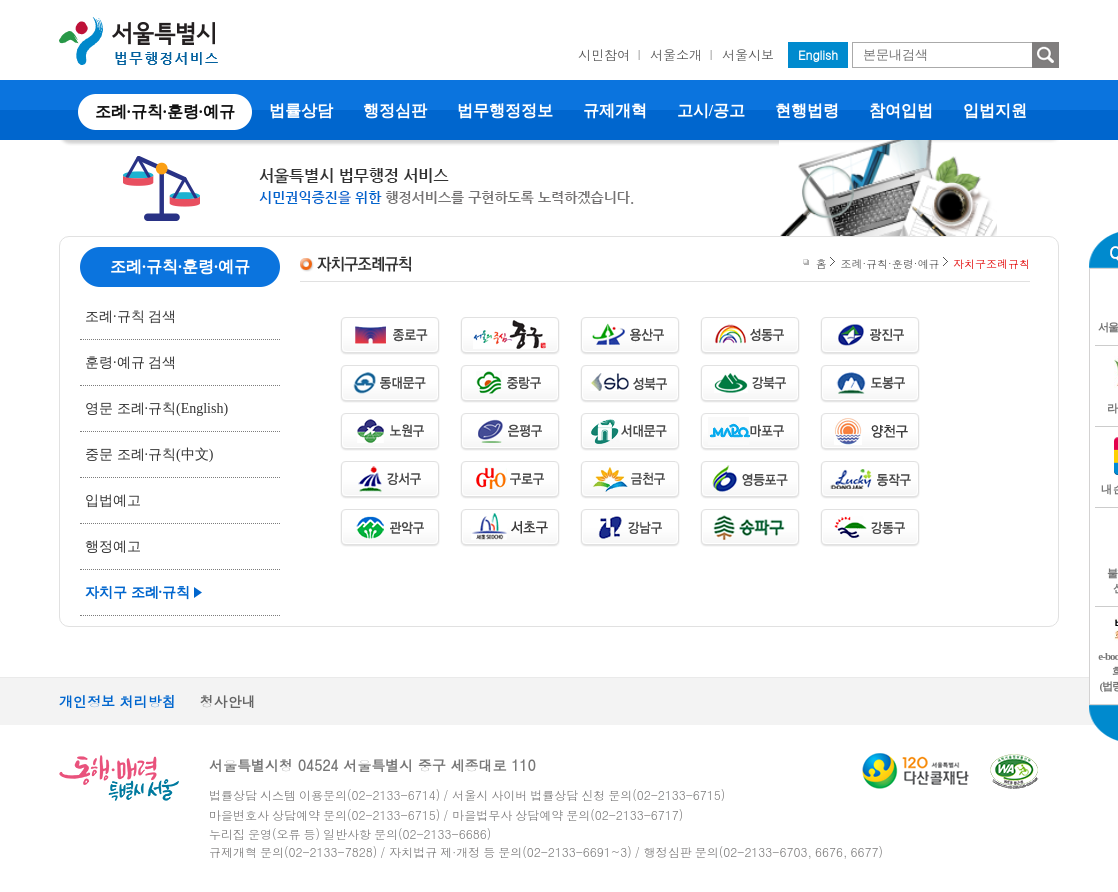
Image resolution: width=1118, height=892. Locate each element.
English (818, 54)
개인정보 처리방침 (117, 701)
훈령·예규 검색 (130, 362)
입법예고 (113, 500)
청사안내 (228, 701)
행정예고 (113, 546)
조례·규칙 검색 (130, 316)
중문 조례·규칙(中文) (149, 454)
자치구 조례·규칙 (137, 592)
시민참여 (604, 54)
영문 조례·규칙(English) (156, 408)
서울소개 (676, 54)
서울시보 (748, 54)
